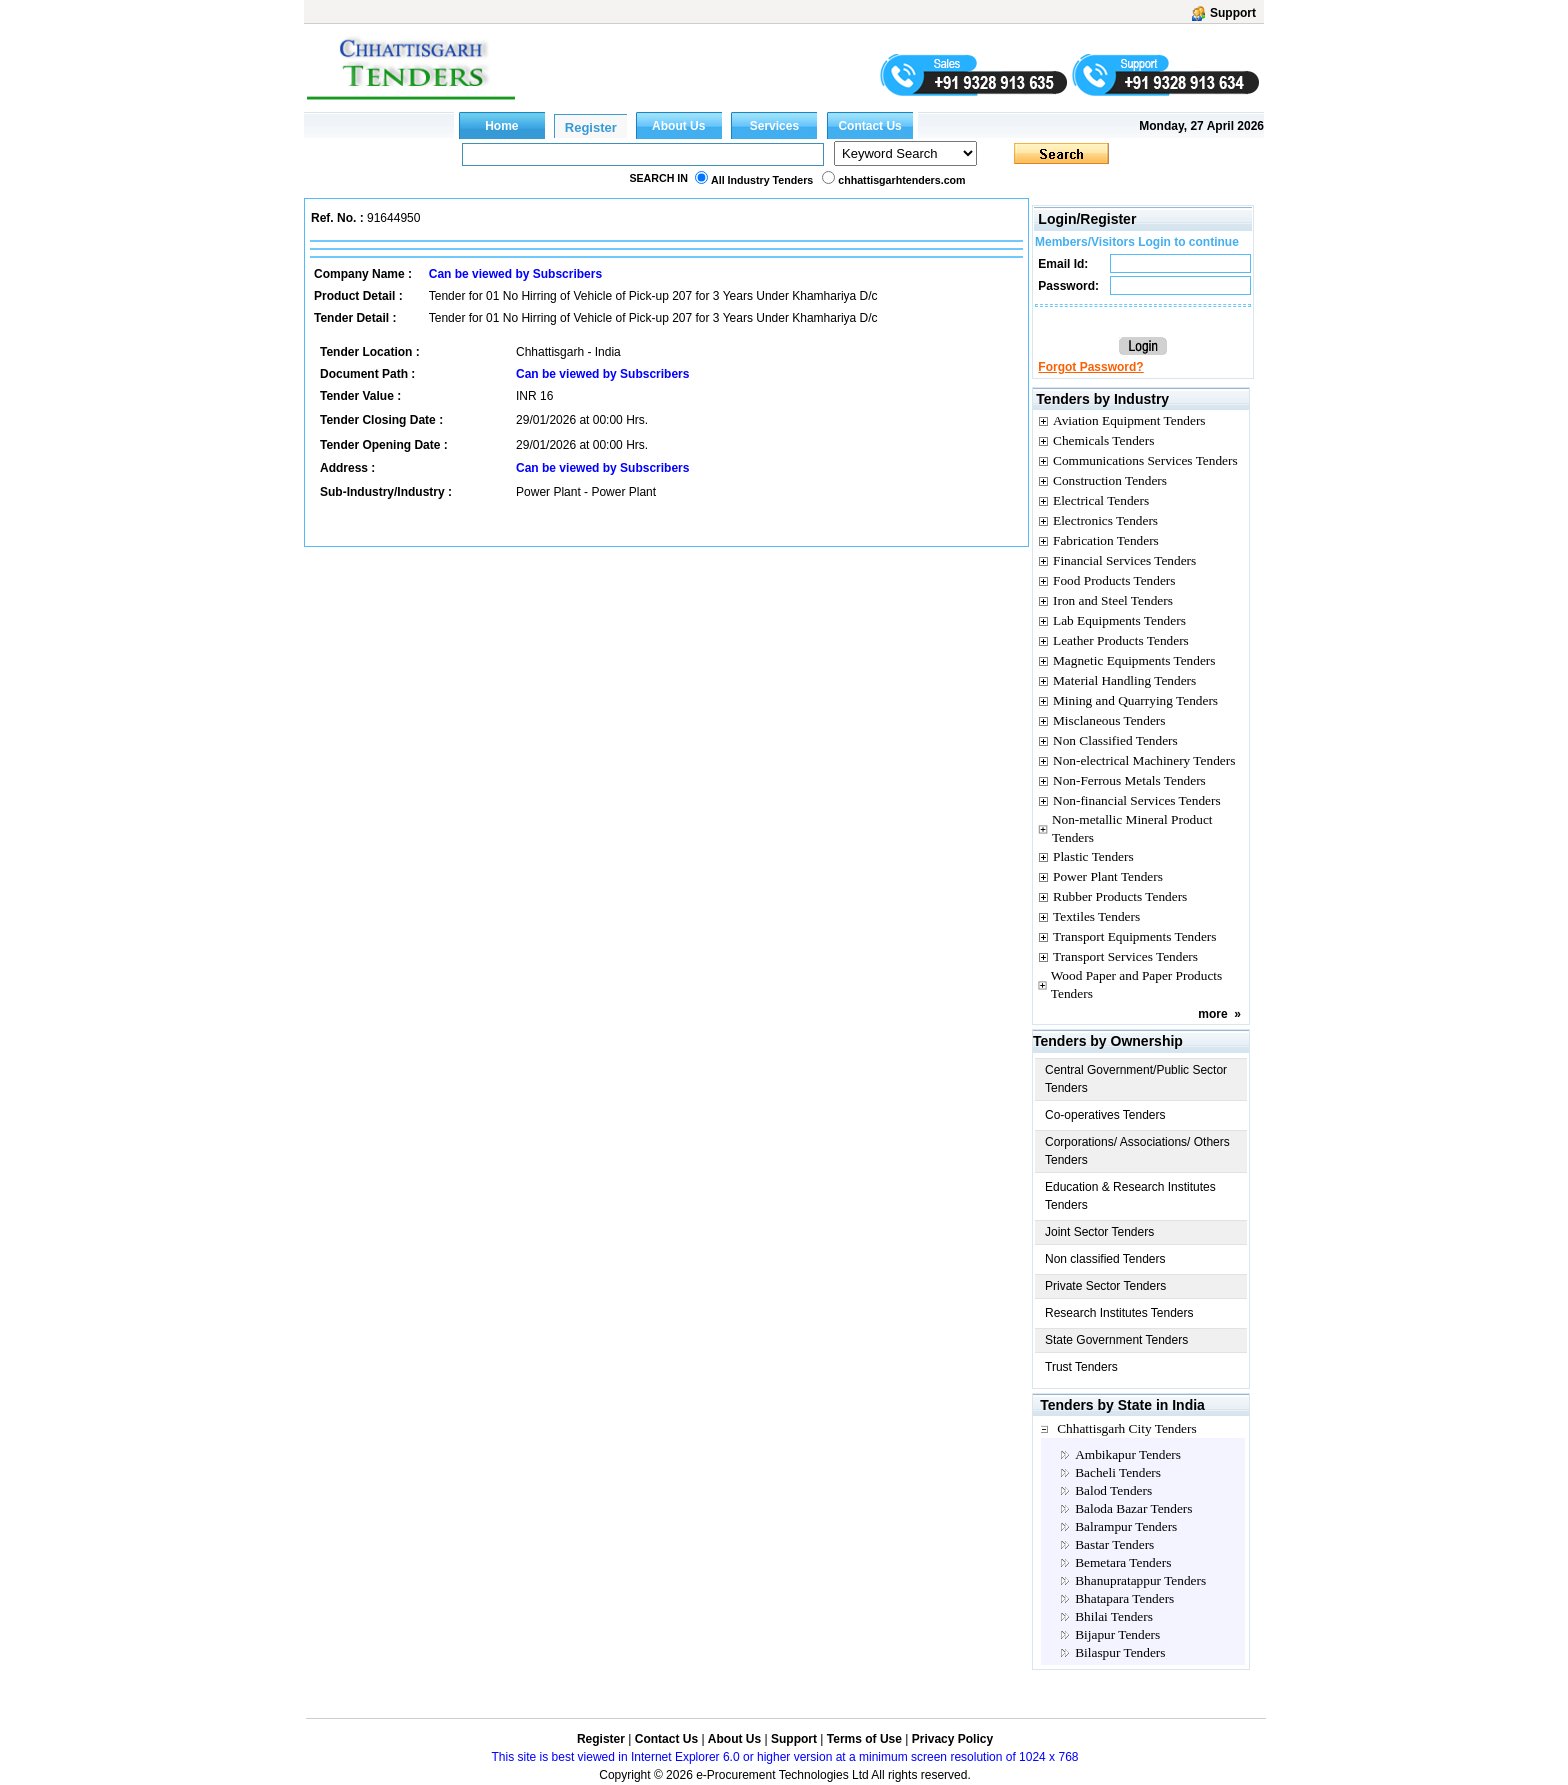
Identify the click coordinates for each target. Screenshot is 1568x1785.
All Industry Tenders (762, 180)
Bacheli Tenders (1118, 1472)
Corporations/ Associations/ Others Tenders (1137, 1151)
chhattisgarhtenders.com (901, 180)
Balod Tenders (1113, 1490)
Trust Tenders (1081, 1367)
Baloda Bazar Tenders (1133, 1508)
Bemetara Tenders (1123, 1562)
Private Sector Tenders (1105, 1286)
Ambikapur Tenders (1128, 1454)
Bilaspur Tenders (1120, 1652)
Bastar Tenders (1114, 1544)
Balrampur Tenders (1126, 1526)
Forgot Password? (1090, 367)
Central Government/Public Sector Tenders (1136, 1079)
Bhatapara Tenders (1124, 1598)
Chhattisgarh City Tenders (1127, 1428)
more (1212, 1014)
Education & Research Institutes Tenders (1130, 1196)
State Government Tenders (1116, 1340)
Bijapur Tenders (1117, 1634)
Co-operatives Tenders (1105, 1115)
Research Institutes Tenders (1119, 1313)
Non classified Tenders (1105, 1259)
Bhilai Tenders (1114, 1616)
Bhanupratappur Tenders (1140, 1580)
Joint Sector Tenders (1099, 1232)
